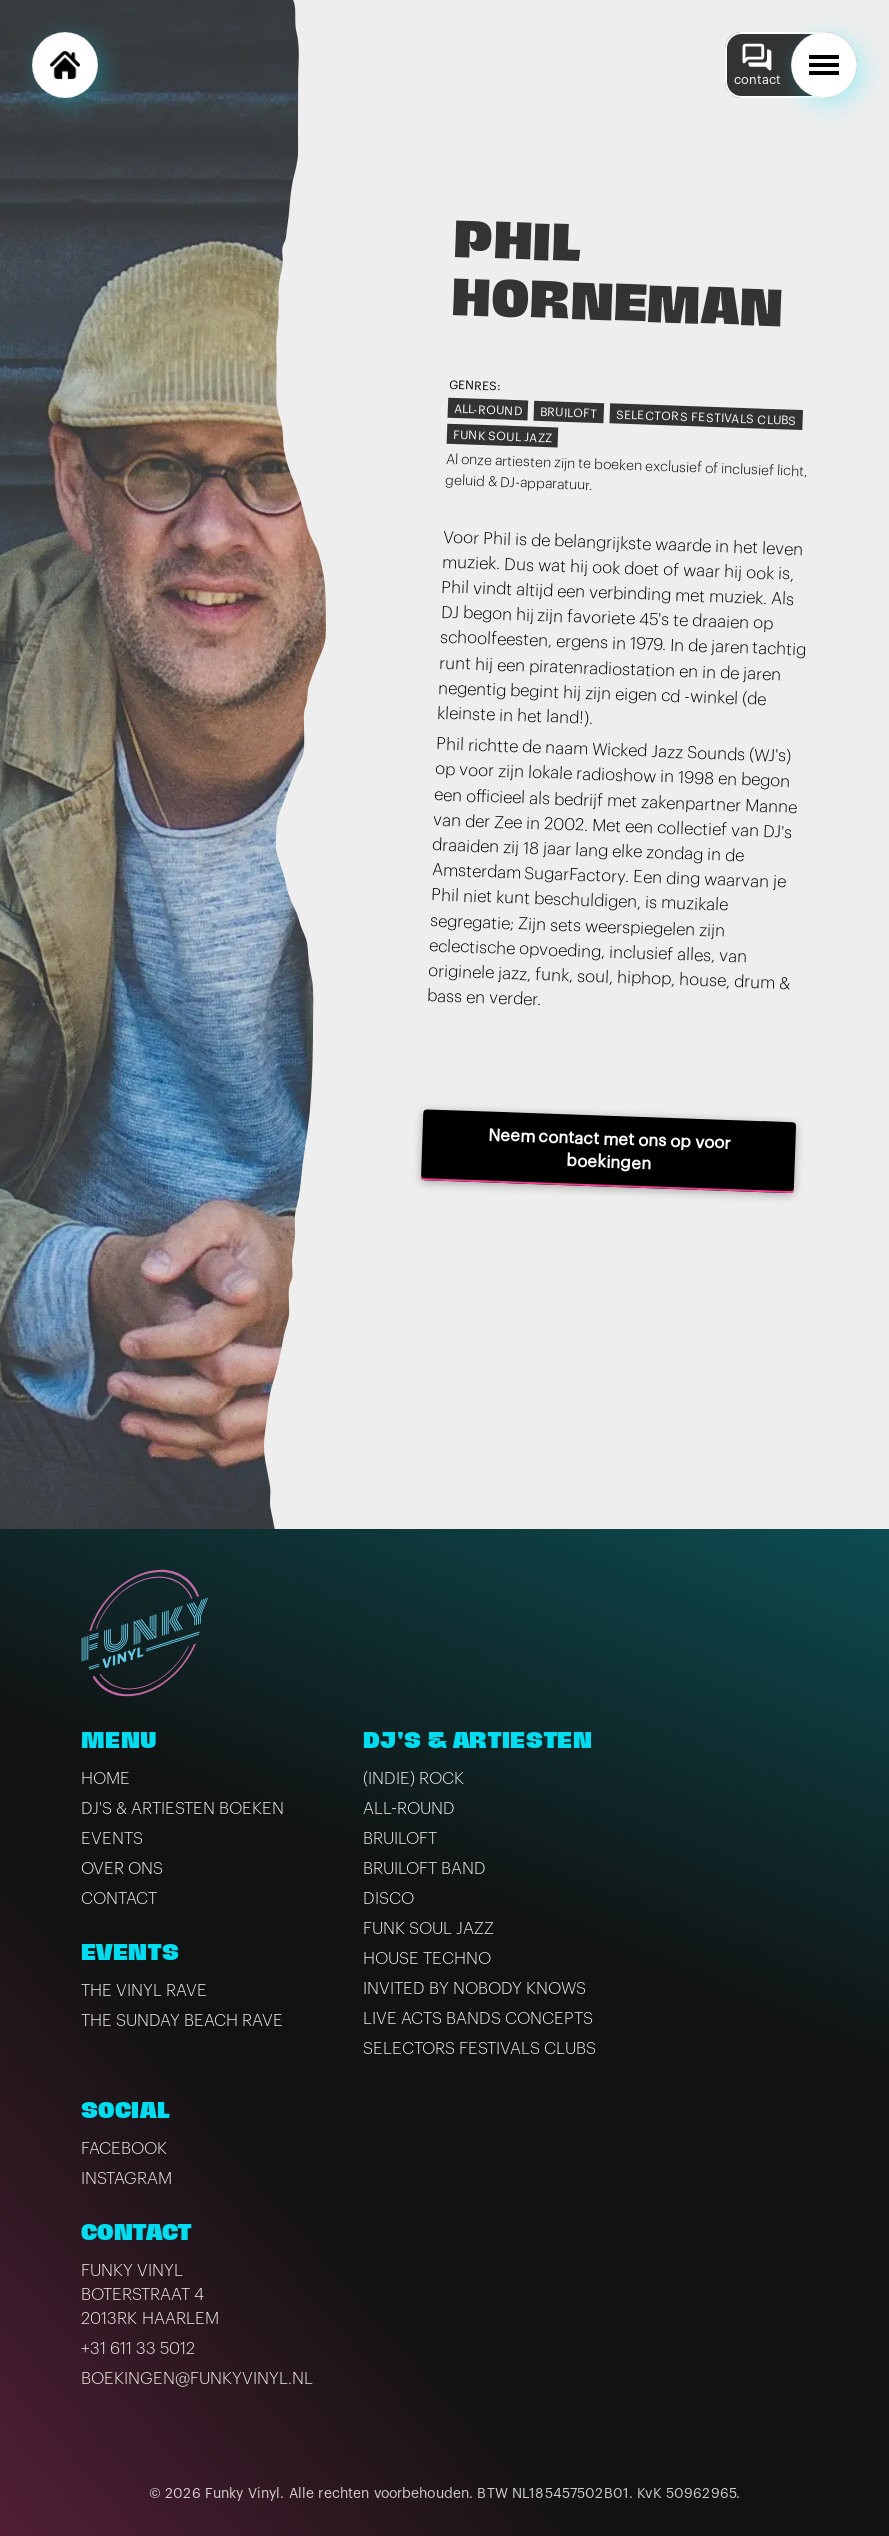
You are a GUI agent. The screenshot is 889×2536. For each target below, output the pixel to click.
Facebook (124, 2148)
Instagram (126, 2178)
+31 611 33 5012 (138, 2348)
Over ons (122, 1868)
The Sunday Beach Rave (182, 2020)
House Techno (427, 1958)
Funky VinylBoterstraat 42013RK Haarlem (150, 2294)
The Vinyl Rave (144, 1990)
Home (105, 1778)
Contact (119, 1898)
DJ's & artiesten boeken (182, 1808)
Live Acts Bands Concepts (478, 2018)
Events (112, 1838)
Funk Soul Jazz (502, 436)
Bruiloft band (424, 1868)
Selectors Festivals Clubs (705, 417)
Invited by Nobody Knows (474, 1988)
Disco (388, 1898)
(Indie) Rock (413, 1778)
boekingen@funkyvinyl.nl (197, 2378)
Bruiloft (568, 413)
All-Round (487, 410)
